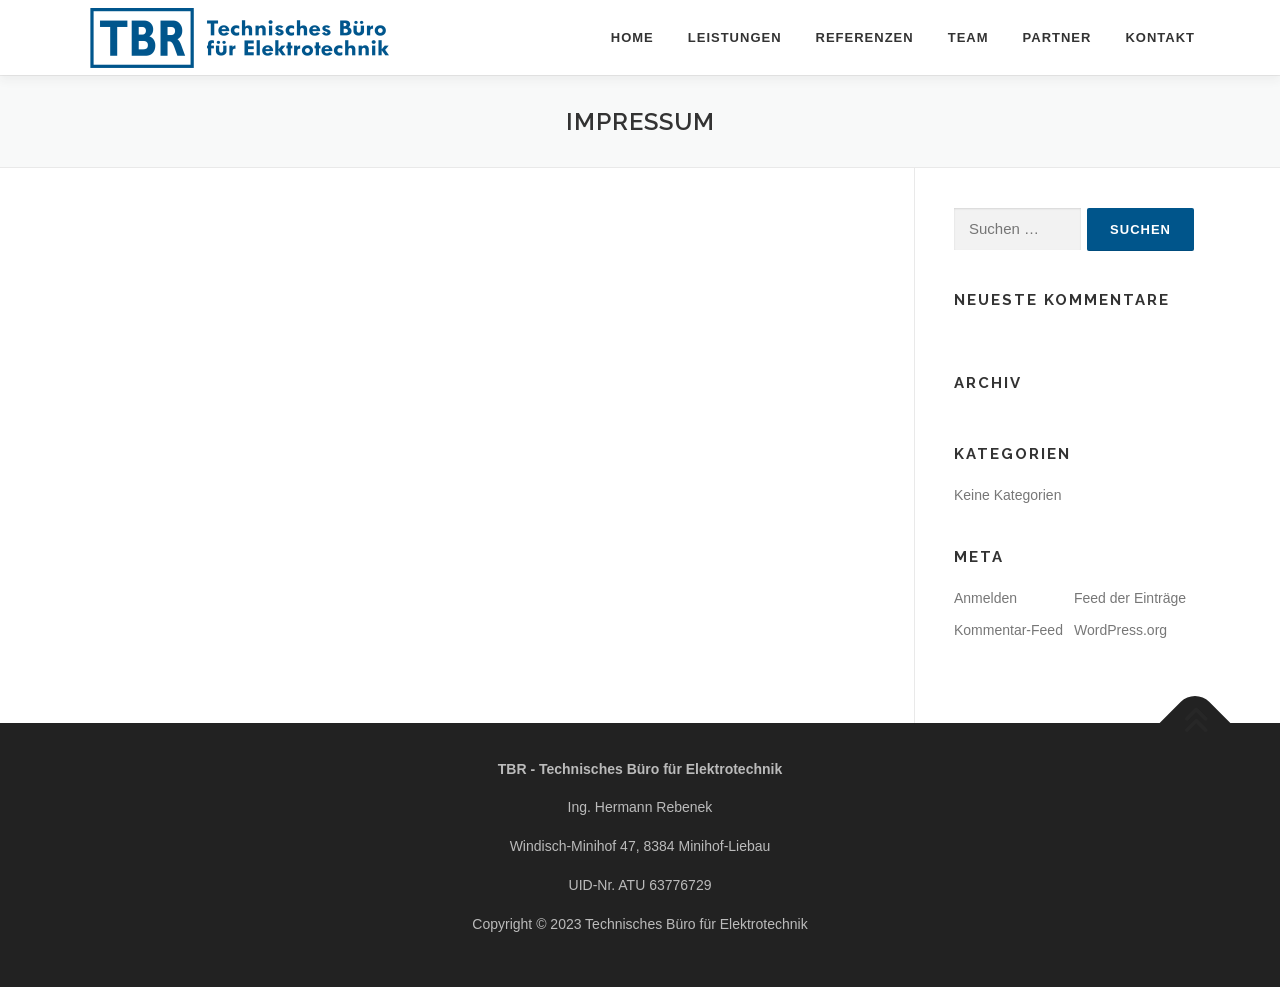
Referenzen (865, 37)
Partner (1057, 37)
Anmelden (985, 598)
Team (968, 37)
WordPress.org (1120, 630)
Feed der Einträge (1130, 598)
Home (632, 37)
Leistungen (735, 37)
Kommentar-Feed (1008, 630)
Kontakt (1160, 37)
